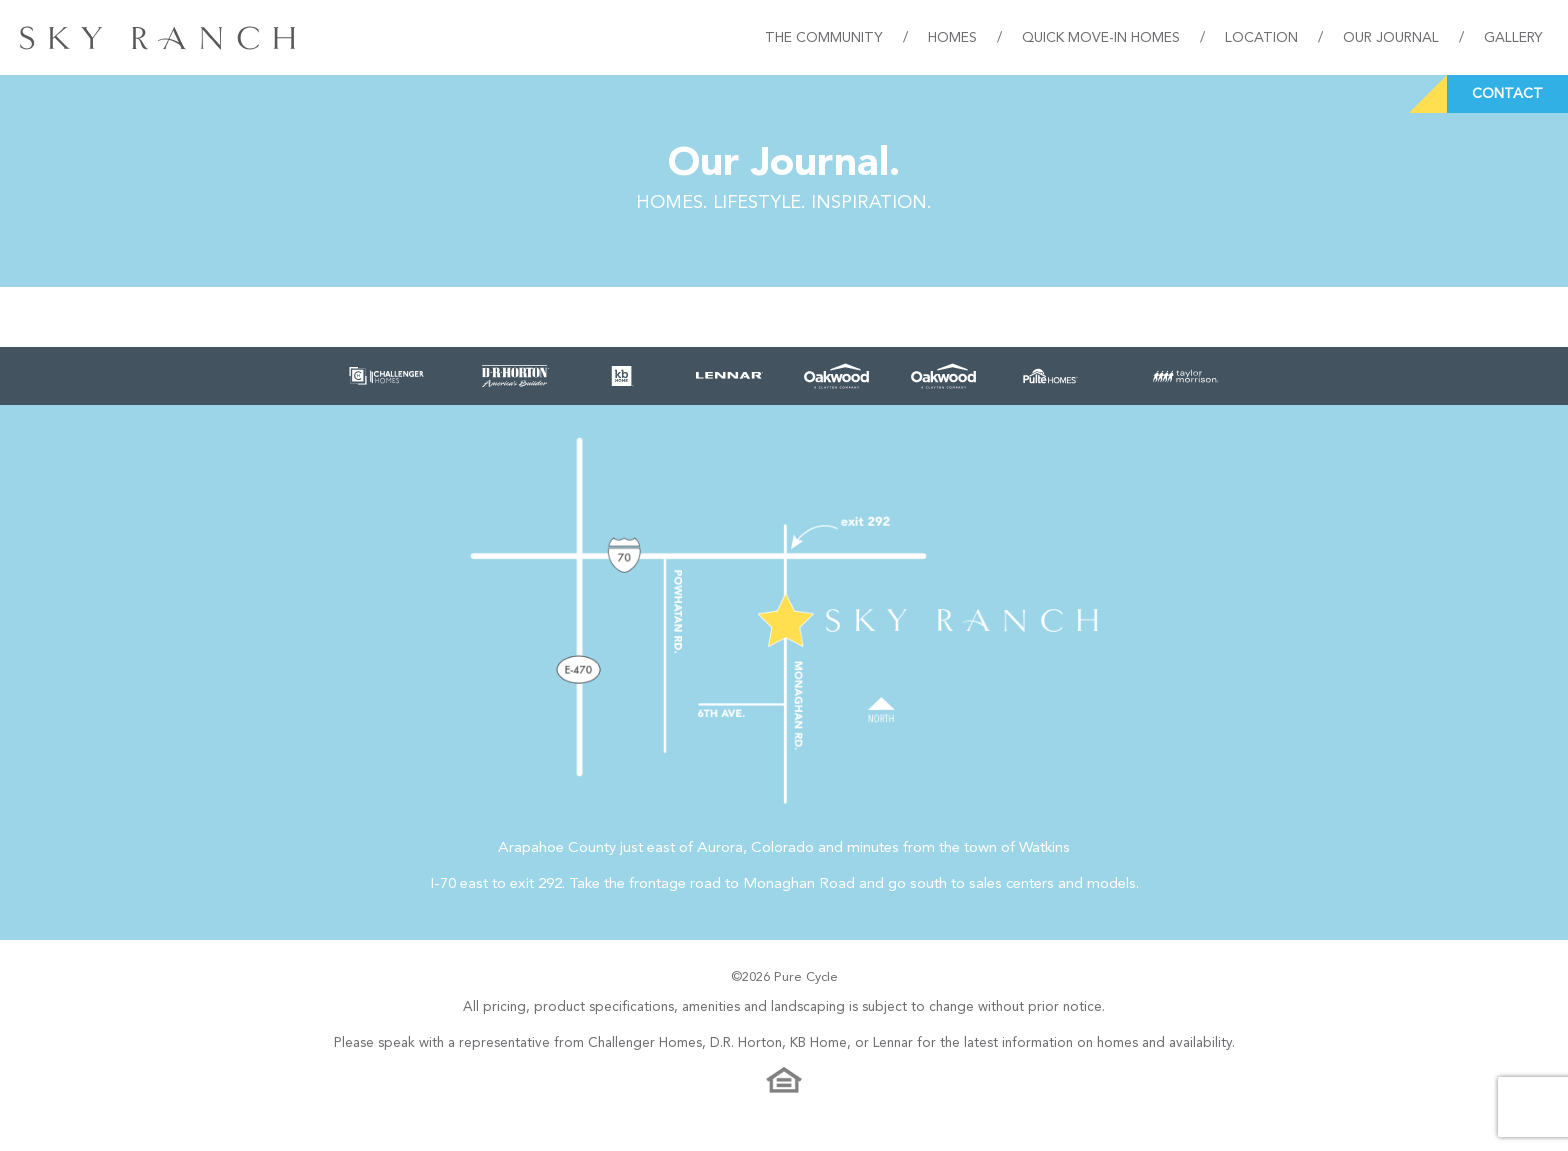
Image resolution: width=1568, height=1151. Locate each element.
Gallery (1513, 38)
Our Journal (1391, 38)
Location (1261, 38)
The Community (824, 38)
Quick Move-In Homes (1101, 38)
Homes (952, 38)
